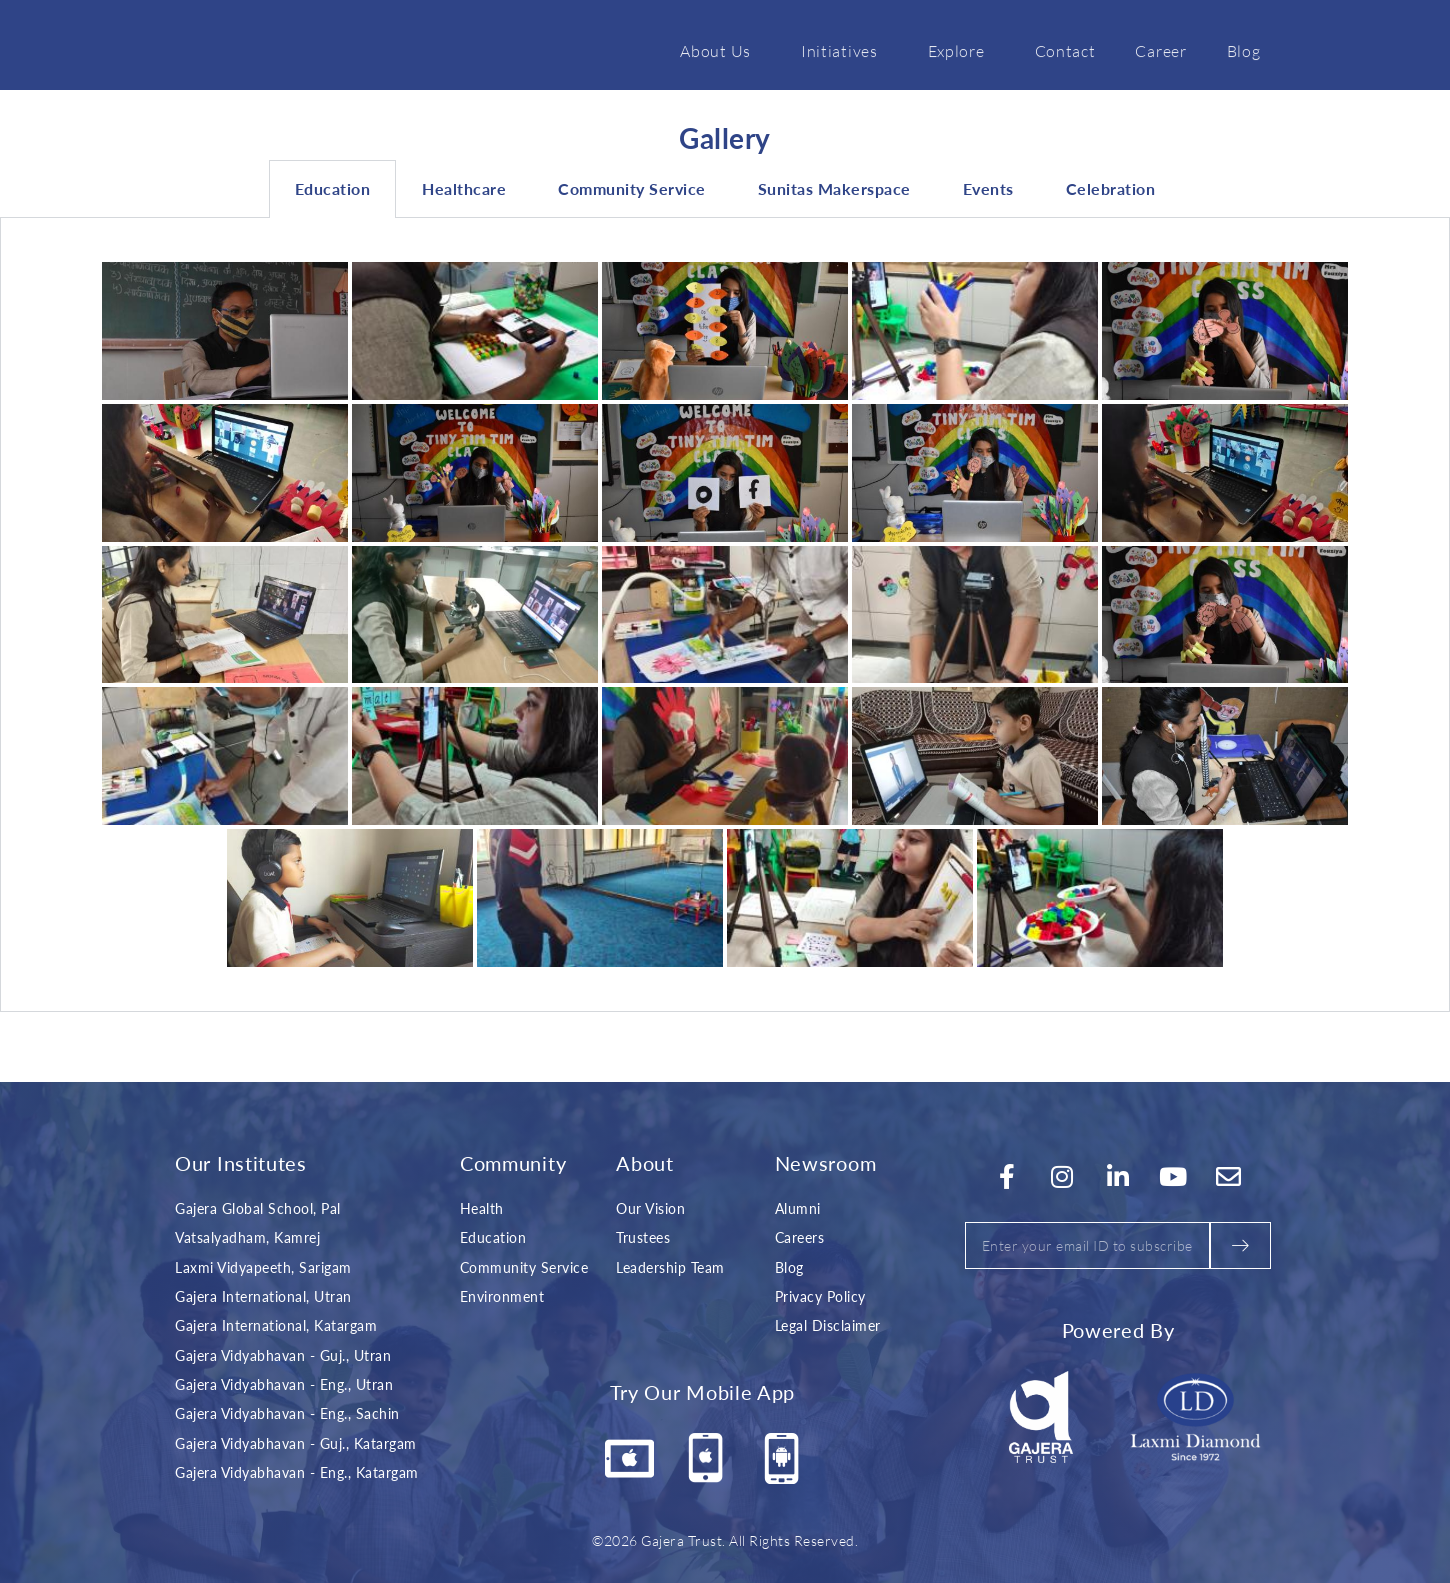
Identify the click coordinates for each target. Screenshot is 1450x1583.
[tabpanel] (725, 615)
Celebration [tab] (1111, 188)
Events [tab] (988, 188)
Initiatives (844, 50)
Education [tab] (333, 188)
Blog (1244, 50)
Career (1160, 50)
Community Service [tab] (632, 188)
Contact (1065, 50)
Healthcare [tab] (464, 188)
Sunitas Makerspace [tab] (834, 188)
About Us (720, 50)
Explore (961, 50)
